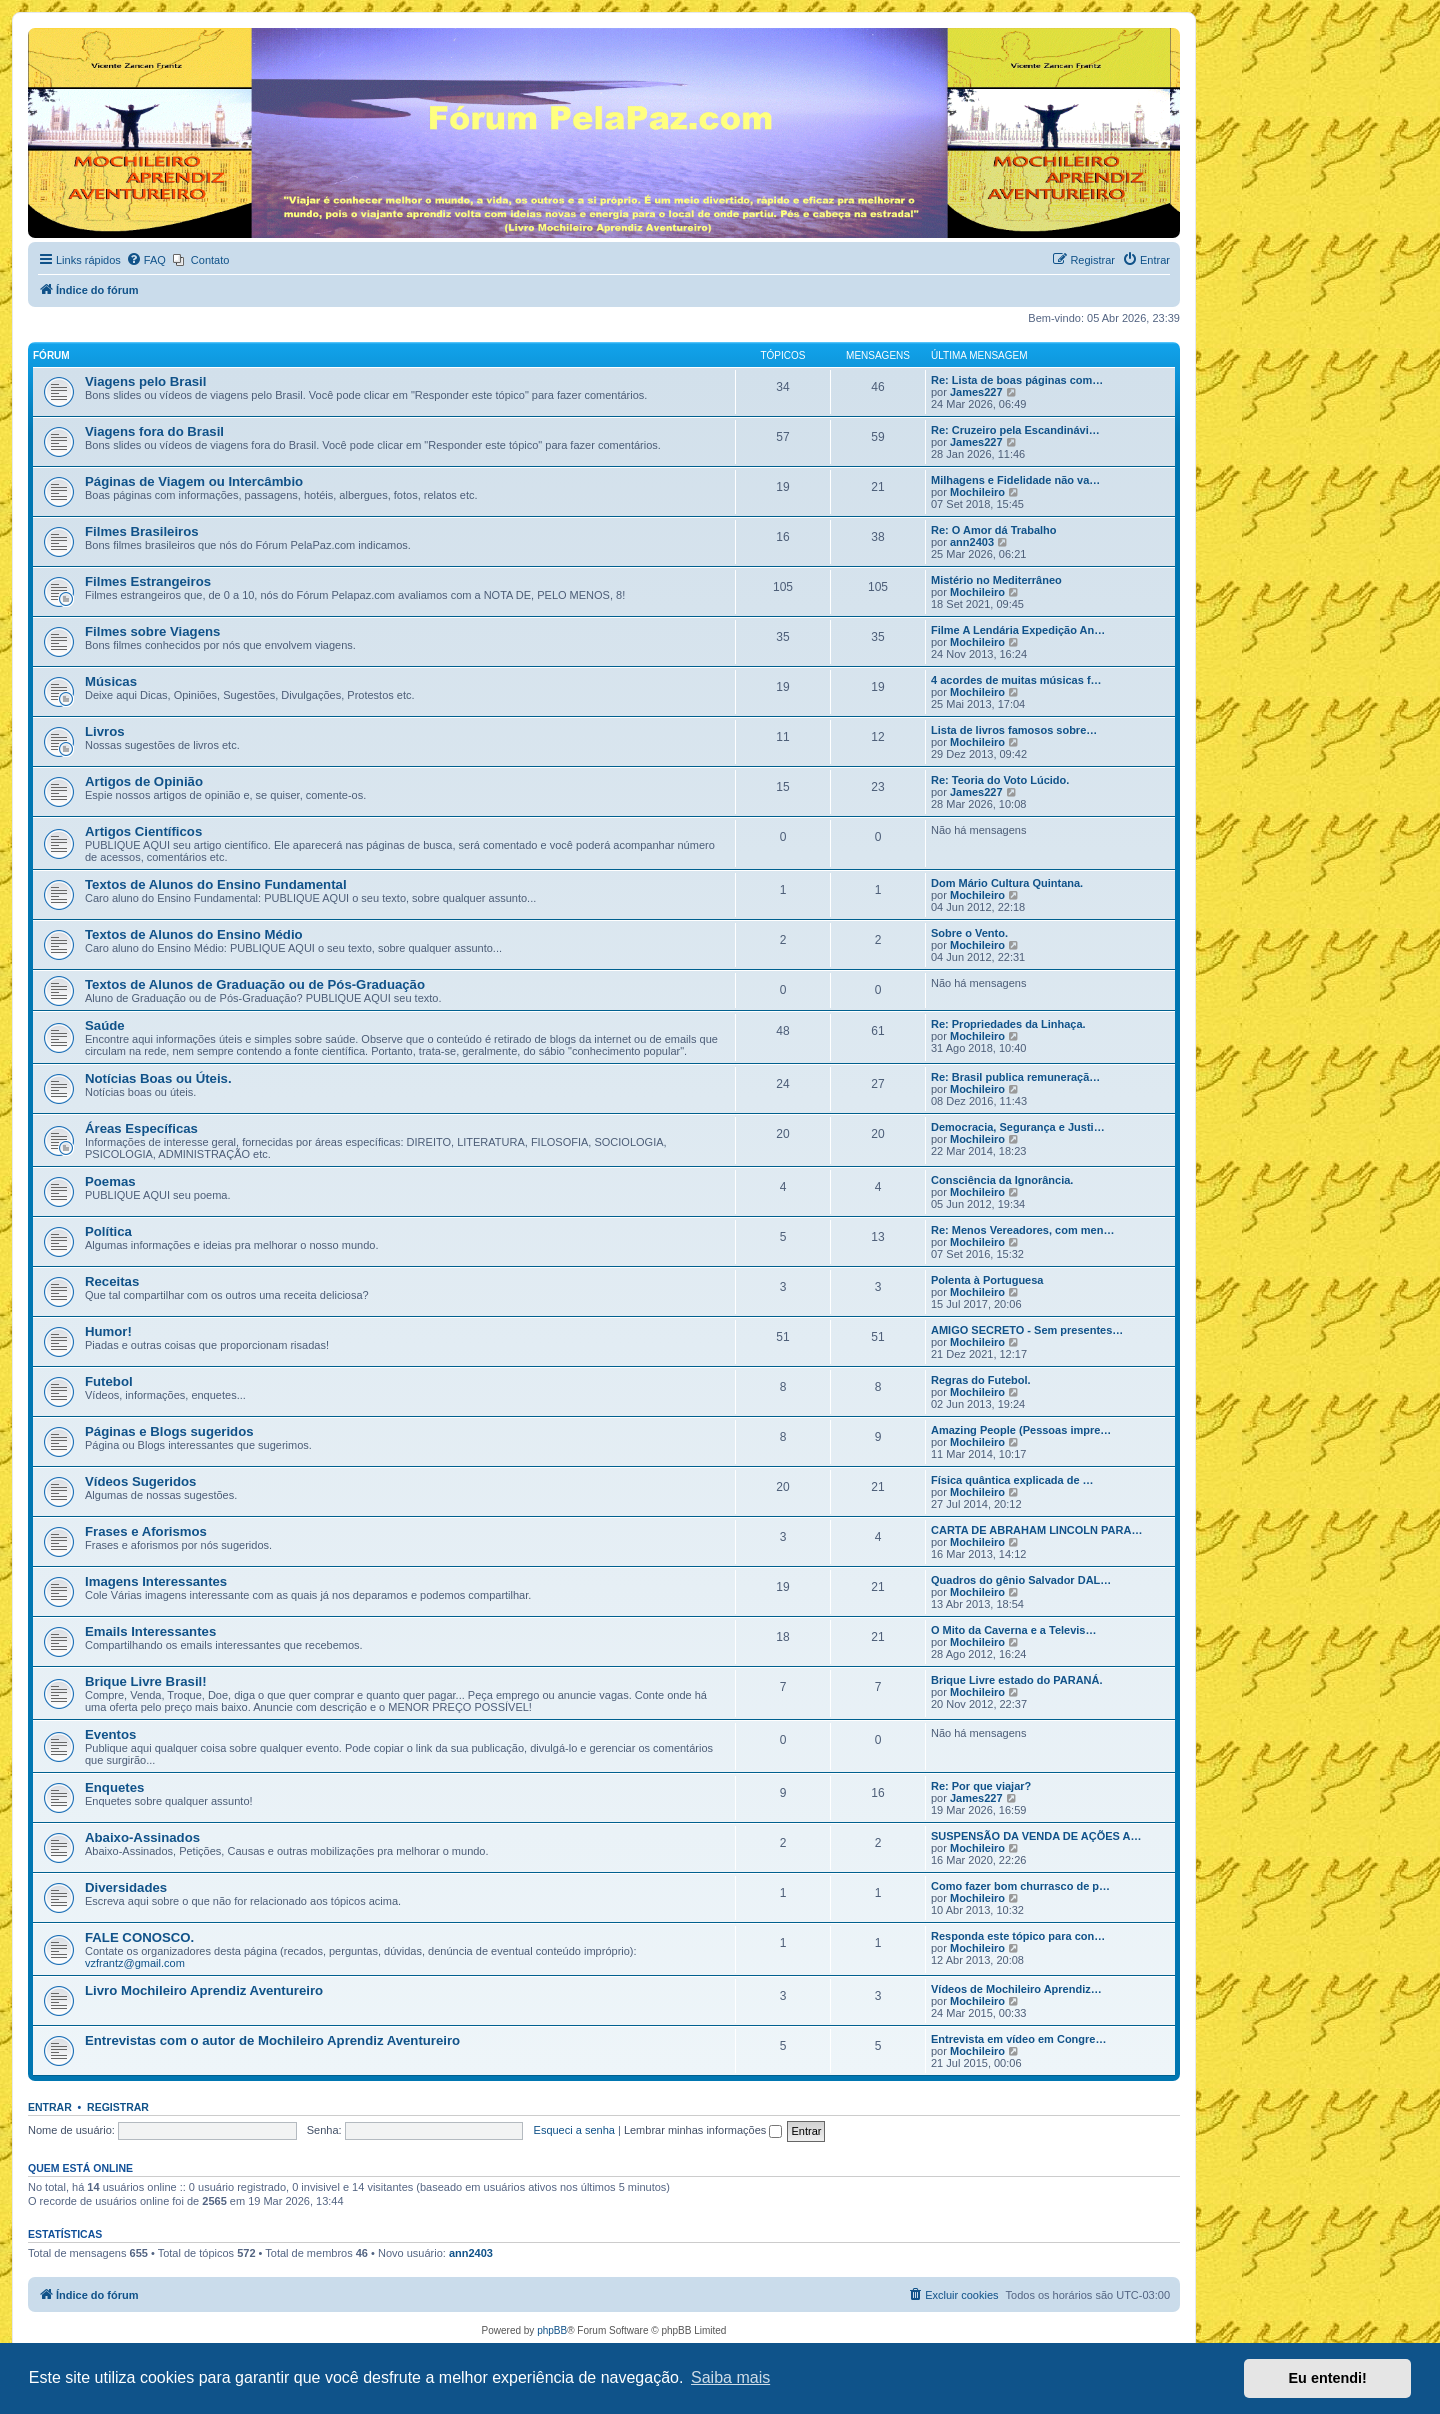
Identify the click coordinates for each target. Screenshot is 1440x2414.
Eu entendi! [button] (1328, 2378)
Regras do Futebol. (981, 1380)
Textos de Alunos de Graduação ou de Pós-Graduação (255, 984)
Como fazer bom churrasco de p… (1020, 1886)
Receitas (112, 1281)
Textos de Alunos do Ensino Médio (194, 934)
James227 (976, 392)
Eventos (110, 1734)
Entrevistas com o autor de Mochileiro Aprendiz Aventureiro (272, 2040)
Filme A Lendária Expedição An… (1018, 630)
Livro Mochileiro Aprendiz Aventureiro (204, 1990)
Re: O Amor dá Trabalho (994, 530)
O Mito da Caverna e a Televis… (1013, 1630)
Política (108, 1231)
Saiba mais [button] (730, 2377)
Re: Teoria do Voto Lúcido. (1000, 780)
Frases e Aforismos (146, 1531)
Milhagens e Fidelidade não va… (1015, 480)
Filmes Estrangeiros (148, 581)
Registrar (118, 2107)
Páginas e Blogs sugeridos (169, 1431)
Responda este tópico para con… (1018, 1936)
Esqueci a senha (574, 2130)
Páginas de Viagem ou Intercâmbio (194, 481)
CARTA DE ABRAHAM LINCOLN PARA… (1036, 1530)
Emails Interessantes (150, 1631)
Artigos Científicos (143, 831)
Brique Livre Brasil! (146, 1681)
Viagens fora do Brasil (154, 431)
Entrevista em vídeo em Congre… (1018, 2039)
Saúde (105, 1025)
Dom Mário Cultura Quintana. (1007, 883)
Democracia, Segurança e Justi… (1018, 1127)
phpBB (552, 2330)
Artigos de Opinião (144, 781)
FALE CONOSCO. (139, 1937)
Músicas (111, 681)
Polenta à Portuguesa (987, 1280)
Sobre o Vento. (969, 933)
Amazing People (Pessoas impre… (1021, 1430)
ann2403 (972, 542)
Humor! (108, 1331)
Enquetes (114, 1787)
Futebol (109, 1381)
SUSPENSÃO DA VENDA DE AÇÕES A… (1036, 1836)
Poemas (110, 1181)
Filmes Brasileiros (142, 531)
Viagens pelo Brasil (145, 381)
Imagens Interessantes (156, 1581)
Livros (105, 731)
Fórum (51, 355)
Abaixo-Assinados (142, 1837)
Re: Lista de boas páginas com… (1017, 380)
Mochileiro (977, 492)
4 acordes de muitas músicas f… (1016, 680)
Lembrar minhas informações (703, 2130)
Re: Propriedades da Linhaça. (1008, 1024)
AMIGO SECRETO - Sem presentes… (1027, 1330)
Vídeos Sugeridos (140, 1481)
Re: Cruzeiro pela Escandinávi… (1015, 430)
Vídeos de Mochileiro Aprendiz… (1016, 1989)
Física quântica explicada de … (1012, 1480)
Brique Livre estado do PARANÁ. (1017, 1680)
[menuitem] (146, 260)
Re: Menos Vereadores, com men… (1022, 1230)
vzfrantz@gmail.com (135, 1963)
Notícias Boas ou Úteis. (158, 1078)
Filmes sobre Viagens (152, 631)
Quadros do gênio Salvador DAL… (1021, 1580)
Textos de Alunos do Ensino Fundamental (216, 884)
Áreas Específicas (141, 1128)
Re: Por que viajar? (981, 1786)
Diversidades (126, 1887)
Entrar (50, 2107)
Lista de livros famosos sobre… (1014, 730)
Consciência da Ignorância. (1002, 1180)
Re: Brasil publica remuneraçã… (1015, 1077)
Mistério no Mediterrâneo (996, 580)
